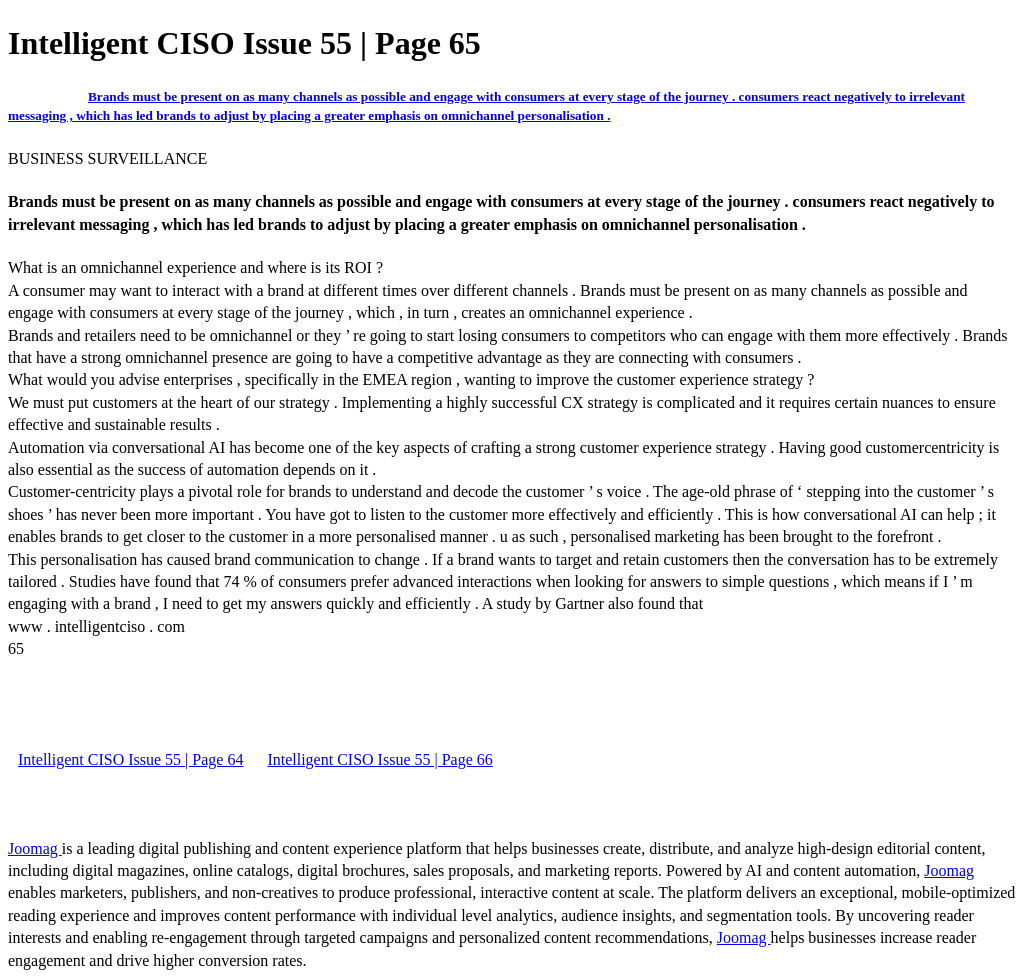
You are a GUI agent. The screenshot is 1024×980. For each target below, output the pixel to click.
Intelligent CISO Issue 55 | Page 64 (130, 759)
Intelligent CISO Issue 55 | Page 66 (379, 759)
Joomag (35, 848)
